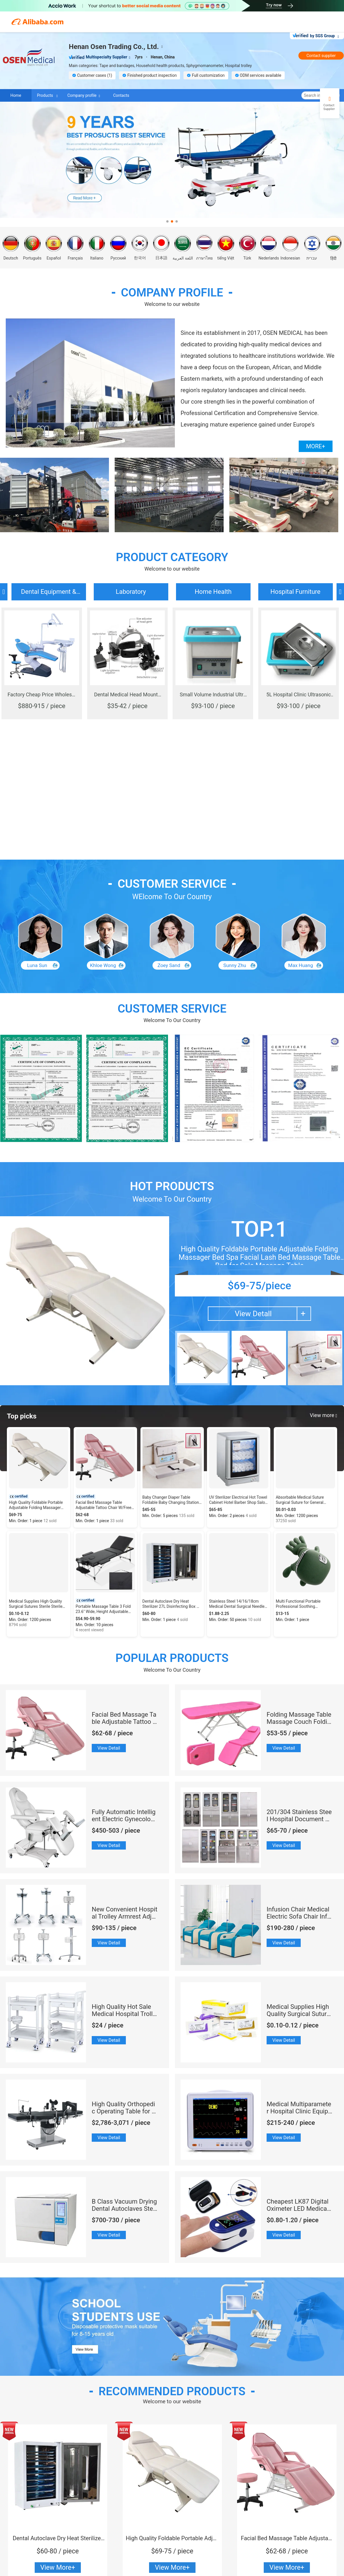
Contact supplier (321, 55)
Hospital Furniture (295, 591)
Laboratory (131, 591)
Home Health (213, 591)
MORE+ (315, 446)
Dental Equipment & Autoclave (48, 594)
